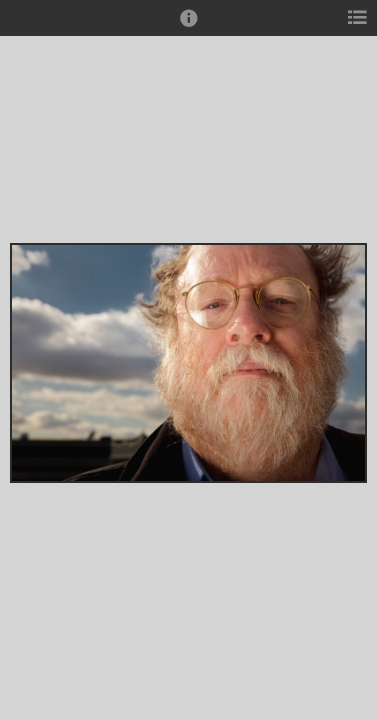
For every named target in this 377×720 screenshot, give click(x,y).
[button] (189, 27)
